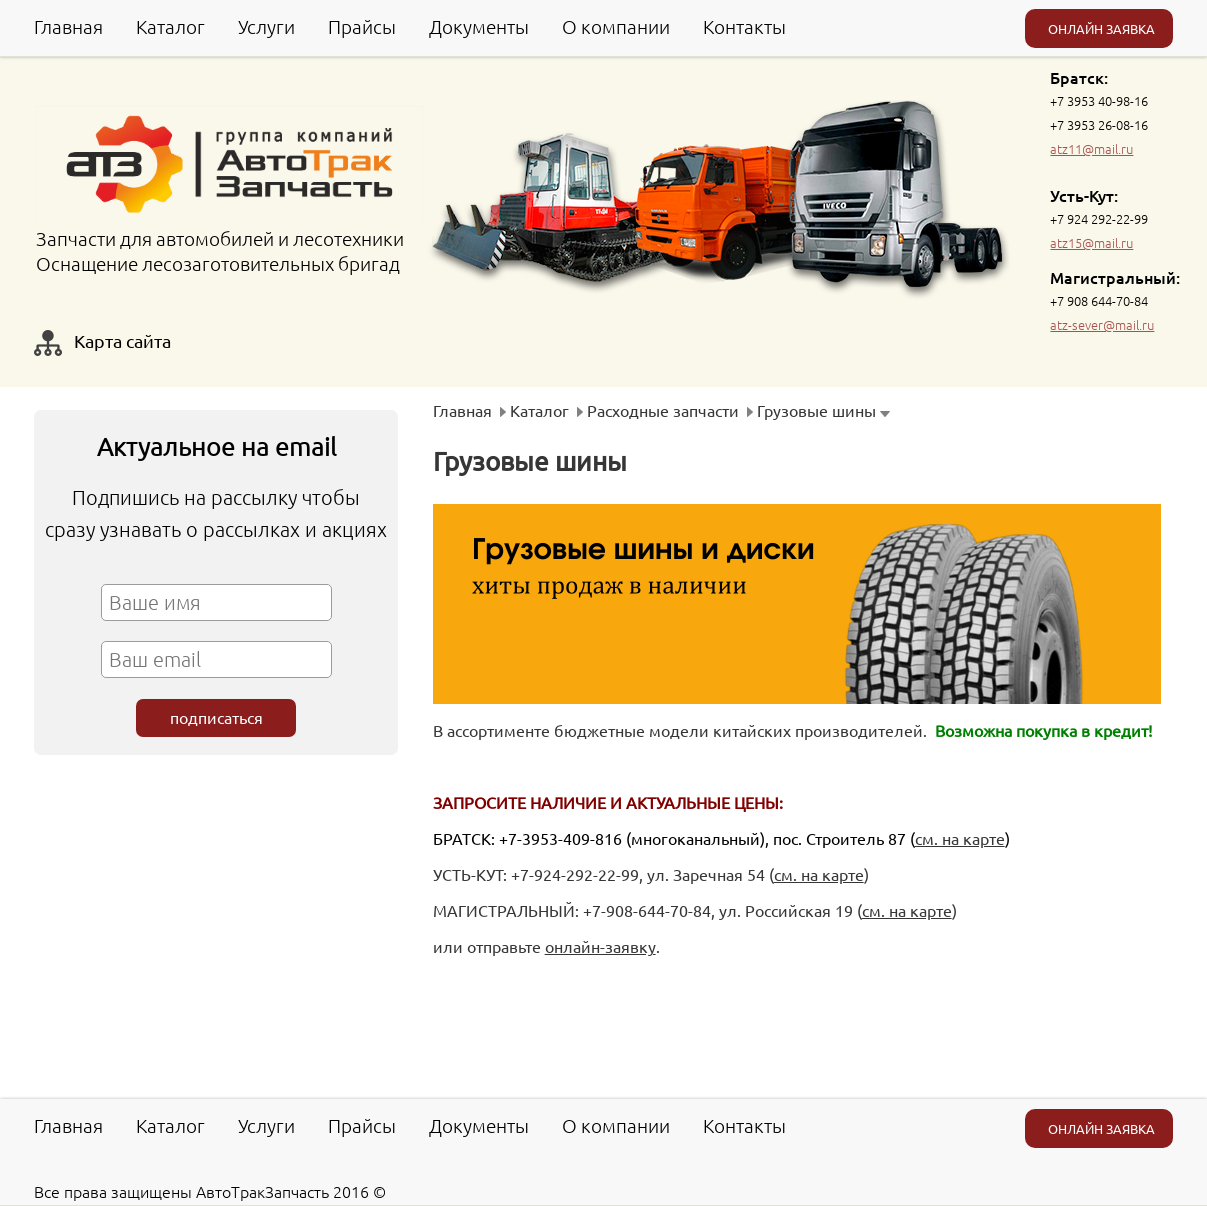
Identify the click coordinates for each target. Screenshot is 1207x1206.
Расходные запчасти (663, 410)
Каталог (170, 26)
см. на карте (960, 838)
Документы (479, 26)
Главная (68, 26)
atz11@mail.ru (1091, 148)
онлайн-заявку (600, 946)
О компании (616, 26)
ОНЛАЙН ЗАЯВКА (1101, 28)
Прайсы (362, 26)
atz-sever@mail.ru (1102, 324)
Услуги (266, 26)
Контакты (744, 26)
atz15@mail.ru (1091, 242)
